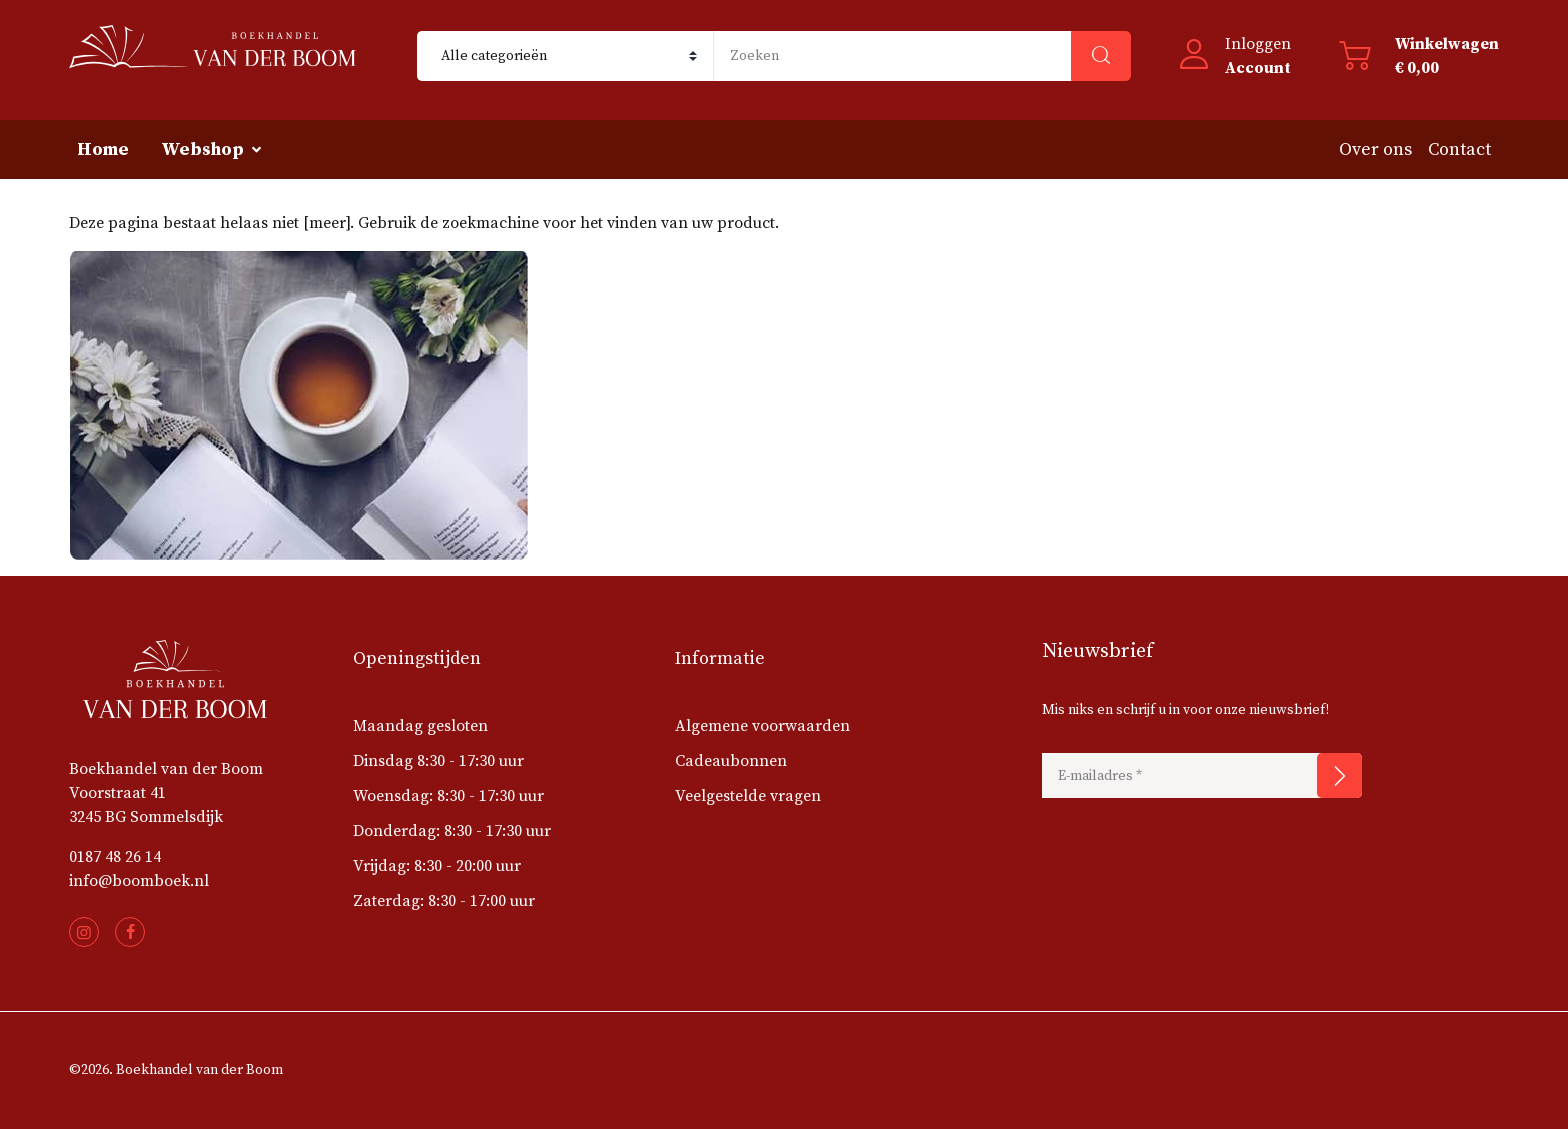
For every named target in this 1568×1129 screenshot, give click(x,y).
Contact (1459, 149)
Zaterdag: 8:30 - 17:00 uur (444, 901)
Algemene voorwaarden (762, 726)
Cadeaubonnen (731, 761)
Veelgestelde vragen (748, 796)
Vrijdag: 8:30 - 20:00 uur (437, 866)
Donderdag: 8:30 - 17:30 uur (452, 831)
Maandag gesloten (420, 726)
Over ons (1375, 149)
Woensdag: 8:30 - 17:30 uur (448, 796)
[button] (1235, 56)
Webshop (202, 149)
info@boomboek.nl (139, 881)
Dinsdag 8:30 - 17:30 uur (438, 761)
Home (103, 149)
